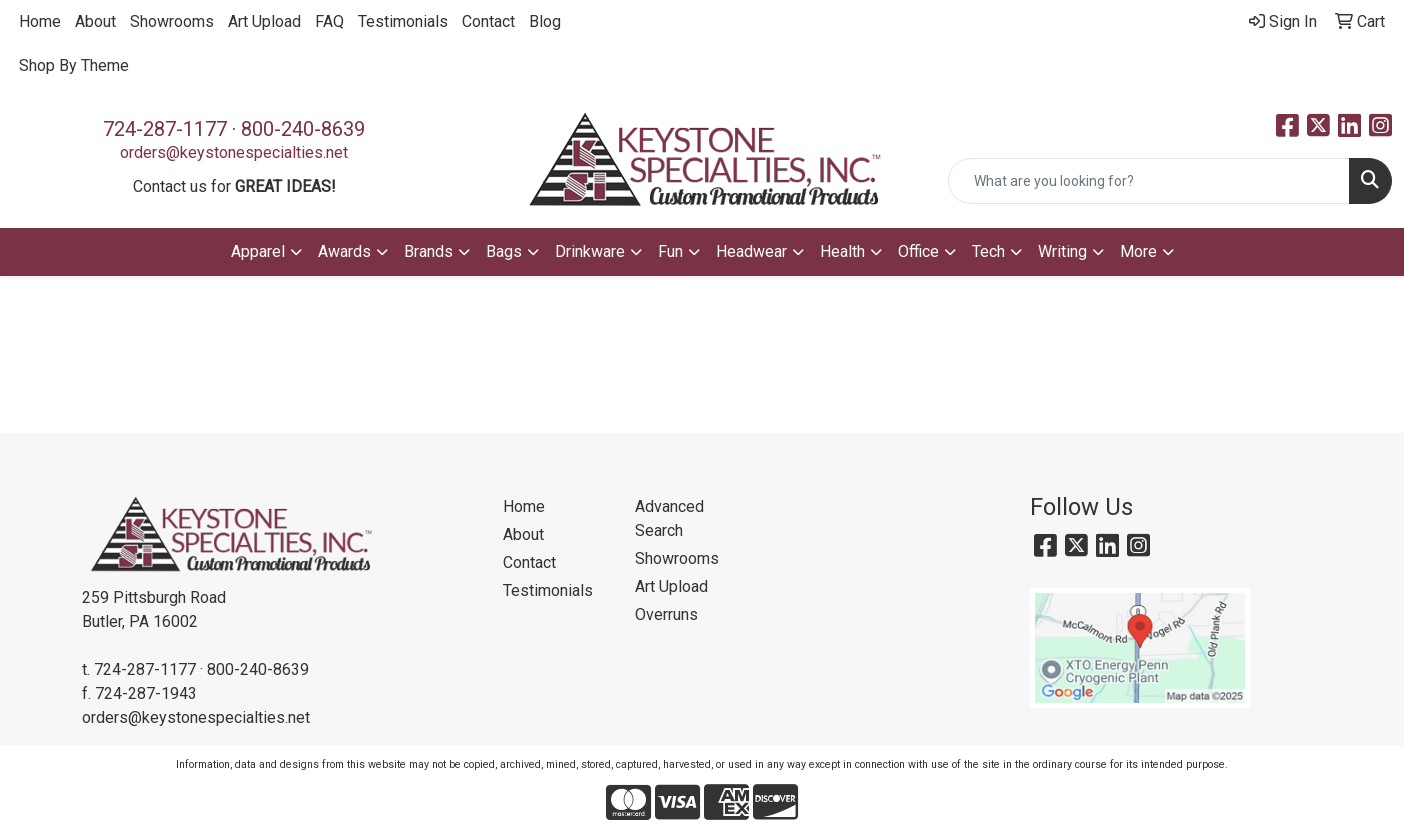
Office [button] (918, 251)
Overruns (666, 614)
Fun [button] (670, 251)
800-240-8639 (303, 129)
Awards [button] (344, 251)
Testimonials (403, 21)
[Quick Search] (1149, 181)
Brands (428, 251)
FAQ (329, 21)
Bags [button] (504, 251)
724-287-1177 (165, 129)
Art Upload (264, 21)
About (95, 21)
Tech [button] (988, 251)
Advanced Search (669, 518)
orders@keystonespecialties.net (234, 152)
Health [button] (842, 251)
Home (40, 21)
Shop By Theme (74, 65)
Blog (545, 21)
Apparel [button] (258, 251)
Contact (488, 21)
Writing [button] (1062, 251)
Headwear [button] (751, 251)
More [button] (1138, 251)
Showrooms (172, 21)
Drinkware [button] (590, 251)
